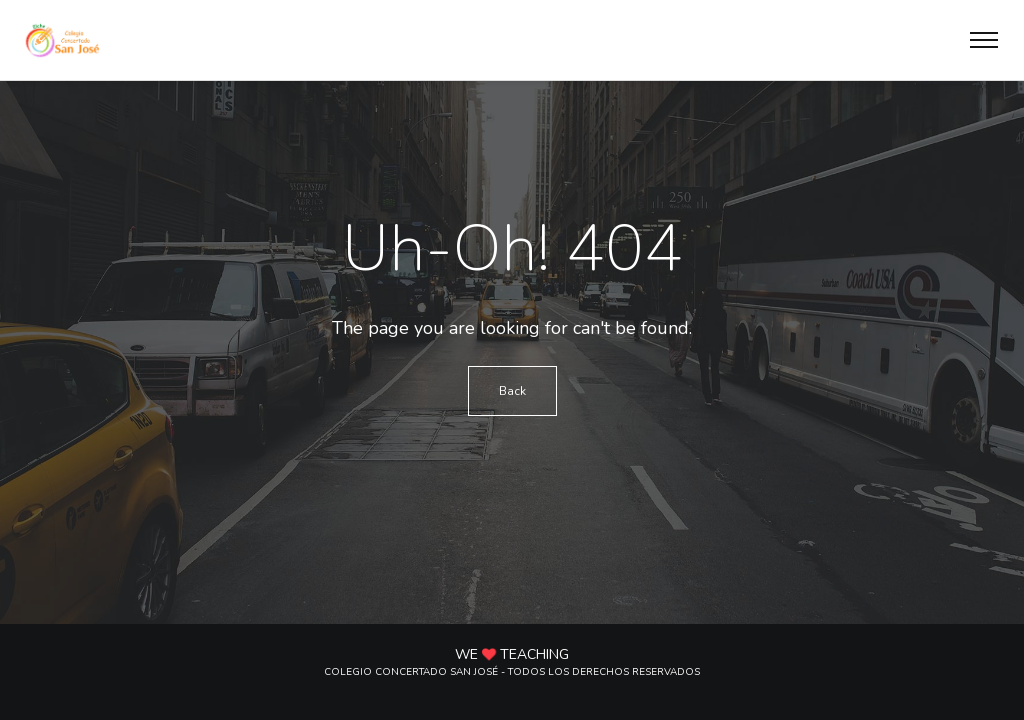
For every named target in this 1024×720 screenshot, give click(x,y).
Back (512, 391)
